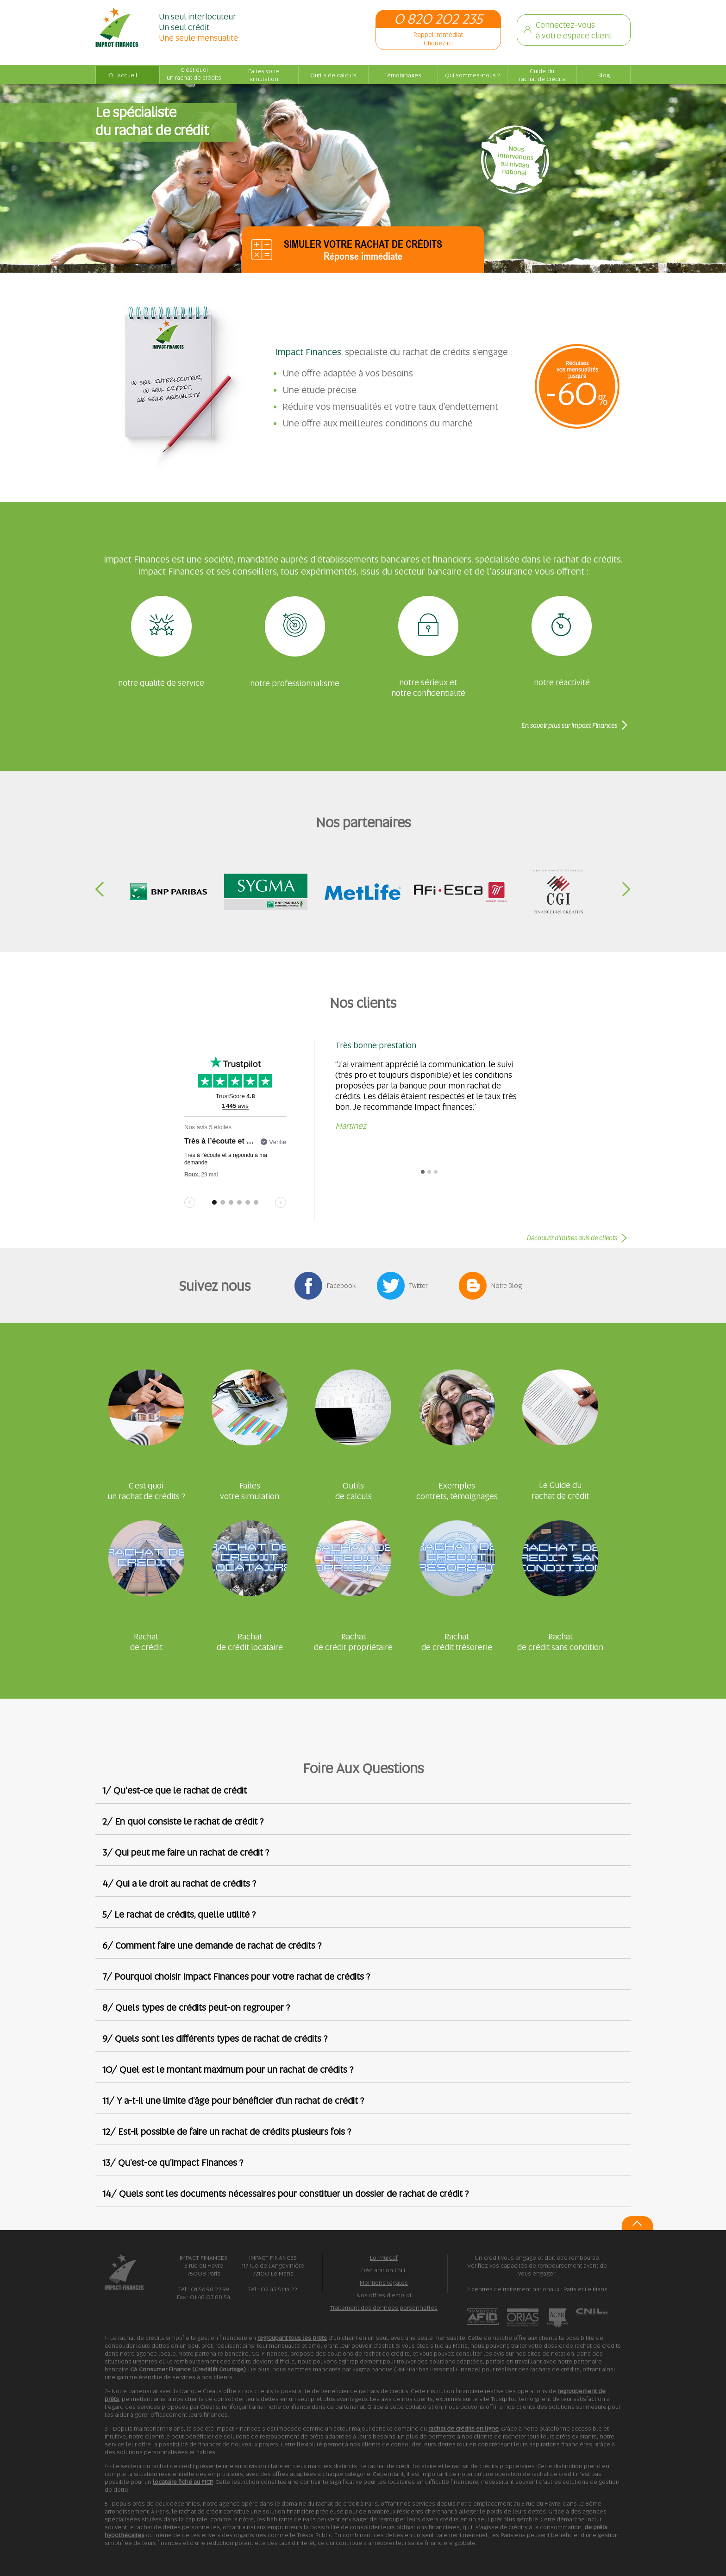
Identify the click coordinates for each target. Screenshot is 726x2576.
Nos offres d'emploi (384, 2295)
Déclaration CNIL (384, 2270)
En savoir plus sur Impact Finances (569, 725)
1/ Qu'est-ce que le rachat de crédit (174, 1790)
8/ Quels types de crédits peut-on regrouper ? (196, 2007)
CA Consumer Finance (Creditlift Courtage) (188, 2369)
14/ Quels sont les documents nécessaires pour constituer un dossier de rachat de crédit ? (285, 2194)
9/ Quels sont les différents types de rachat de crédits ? (214, 2038)
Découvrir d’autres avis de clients (572, 1238)
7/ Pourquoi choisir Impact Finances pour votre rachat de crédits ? (236, 1976)
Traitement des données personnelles (384, 2308)
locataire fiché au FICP (183, 2482)
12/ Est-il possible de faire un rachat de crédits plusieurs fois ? (226, 2132)
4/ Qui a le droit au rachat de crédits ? (179, 1883)
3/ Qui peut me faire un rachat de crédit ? (185, 1852)
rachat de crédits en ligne (463, 2428)
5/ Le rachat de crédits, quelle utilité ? (179, 1914)
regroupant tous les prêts (292, 2338)
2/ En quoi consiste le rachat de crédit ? (182, 1821)
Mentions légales (384, 2283)
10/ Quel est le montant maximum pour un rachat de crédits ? (227, 2069)
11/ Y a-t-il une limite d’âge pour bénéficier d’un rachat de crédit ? (233, 2101)
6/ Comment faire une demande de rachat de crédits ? (211, 1945)
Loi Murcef (384, 2258)
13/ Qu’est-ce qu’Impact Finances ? (172, 2163)
